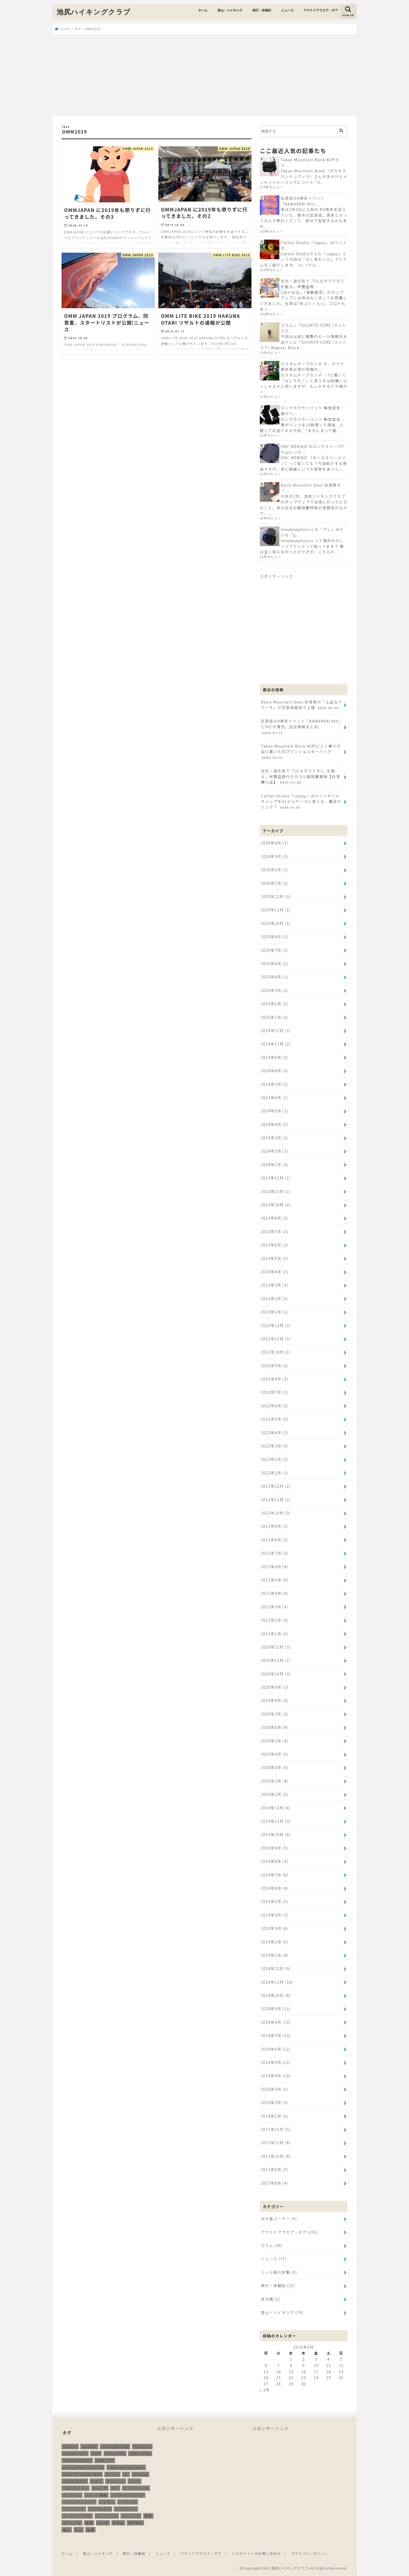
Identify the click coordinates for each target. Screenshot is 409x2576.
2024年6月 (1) (274, 1097)
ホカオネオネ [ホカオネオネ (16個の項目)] (100, 2509)
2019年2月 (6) (274, 1941)
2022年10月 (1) (276, 1352)
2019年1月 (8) (274, 1955)
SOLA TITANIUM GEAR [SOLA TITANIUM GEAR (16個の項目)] (82, 2474)
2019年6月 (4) (274, 1888)
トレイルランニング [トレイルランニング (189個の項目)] (79, 2502)
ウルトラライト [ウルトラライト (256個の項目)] (75, 2488)
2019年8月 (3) (274, 1861)
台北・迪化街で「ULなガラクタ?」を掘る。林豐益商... (313, 283)
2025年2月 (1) (274, 1003)
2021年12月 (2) (276, 1486)
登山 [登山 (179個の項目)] (66, 2529)
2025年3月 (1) (274, 990)
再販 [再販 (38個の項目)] (148, 2516)
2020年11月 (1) (276, 1660)
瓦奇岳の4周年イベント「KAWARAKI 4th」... (303, 201)
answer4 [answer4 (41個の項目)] (89, 2446)
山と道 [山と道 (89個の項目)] (103, 2523)
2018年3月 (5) (274, 2089)
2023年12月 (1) (276, 1177)
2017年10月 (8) (276, 2156)
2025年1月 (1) (274, 1017)
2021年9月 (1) (274, 1526)
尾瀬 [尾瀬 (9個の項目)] (89, 2523)
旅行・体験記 (261, 10)
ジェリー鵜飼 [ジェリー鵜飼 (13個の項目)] (96, 2495)
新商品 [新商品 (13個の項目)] (118, 2523)
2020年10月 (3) (276, 1673)
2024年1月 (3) (274, 1164)
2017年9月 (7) (274, 2169)
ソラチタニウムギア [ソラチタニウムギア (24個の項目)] (127, 2495)
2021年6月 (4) (274, 1566)
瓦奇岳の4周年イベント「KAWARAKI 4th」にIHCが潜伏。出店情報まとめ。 (301, 726)
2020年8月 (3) (274, 1700)
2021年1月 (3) (274, 1633)
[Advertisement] (204, 75)
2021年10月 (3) (276, 1513)
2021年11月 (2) (276, 1499)
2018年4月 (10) (276, 2075)
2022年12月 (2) (276, 1325)
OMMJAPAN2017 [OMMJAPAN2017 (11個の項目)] (77, 2460)
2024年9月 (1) (274, 1057)
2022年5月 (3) (274, 1419)
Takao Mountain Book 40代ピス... (310, 162)
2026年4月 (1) (274, 842)
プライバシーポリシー (309, 2553)
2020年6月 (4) (274, 1727)
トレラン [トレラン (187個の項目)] (107, 2502)
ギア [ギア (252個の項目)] (115, 2488)
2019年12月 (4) (276, 1807)
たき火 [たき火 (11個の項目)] (96, 2481)
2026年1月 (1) (274, 883)
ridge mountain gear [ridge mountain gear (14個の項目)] (126, 2467)
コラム (271, 2245)
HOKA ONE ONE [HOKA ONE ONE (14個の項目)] (115, 2446)
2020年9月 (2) (274, 1687)
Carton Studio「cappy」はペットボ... (314, 245)
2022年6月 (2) (274, 1405)
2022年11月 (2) (276, 1338)
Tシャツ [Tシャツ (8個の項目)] (112, 2474)
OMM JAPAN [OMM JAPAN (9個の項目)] (140, 2453)
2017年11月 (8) (276, 2142)
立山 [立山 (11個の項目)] (78, 2529)
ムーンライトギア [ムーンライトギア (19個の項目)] (77, 2516)
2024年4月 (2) (274, 1124)
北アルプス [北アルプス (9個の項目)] (72, 2523)
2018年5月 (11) (276, 2062)
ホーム (203, 10)
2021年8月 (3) (274, 1539)
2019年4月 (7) (274, 1915)
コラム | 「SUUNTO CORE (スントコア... (313, 328)
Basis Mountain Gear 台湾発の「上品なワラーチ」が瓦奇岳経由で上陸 (301, 705)
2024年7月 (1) (274, 1084)
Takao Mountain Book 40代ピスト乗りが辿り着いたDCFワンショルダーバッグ (301, 751)
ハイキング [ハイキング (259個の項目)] (127, 2502)
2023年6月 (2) (274, 1244)
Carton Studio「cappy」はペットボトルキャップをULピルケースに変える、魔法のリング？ (301, 801)
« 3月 (265, 2389)
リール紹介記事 (279, 2272)
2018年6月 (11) (276, 2049)
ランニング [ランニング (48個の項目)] (131, 2516)
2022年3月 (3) (274, 1445)
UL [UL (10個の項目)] (126, 2474)
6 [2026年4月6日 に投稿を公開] (266, 2365)
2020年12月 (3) (276, 1647)
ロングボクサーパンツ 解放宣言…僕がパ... (313, 410)
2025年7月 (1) (274, 950)
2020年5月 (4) (274, 1740)
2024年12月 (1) (276, 1030)
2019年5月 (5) (274, 1901)
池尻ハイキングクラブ (94, 12)
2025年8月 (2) (274, 936)
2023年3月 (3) (274, 1285)
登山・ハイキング (230, 10)
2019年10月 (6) (276, 1834)
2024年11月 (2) (276, 1043)
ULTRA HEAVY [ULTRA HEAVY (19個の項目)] (75, 2481)
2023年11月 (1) (276, 1191)
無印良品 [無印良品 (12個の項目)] (135, 2523)
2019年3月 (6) (274, 1928)
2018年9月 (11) (276, 2008)
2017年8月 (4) (274, 2183)
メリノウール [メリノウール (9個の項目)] (107, 2516)
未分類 (270, 2299)
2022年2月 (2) (274, 1459)
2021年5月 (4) (274, 1580)
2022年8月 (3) (274, 1378)
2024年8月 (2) (274, 1070)
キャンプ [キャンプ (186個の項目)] (100, 2488)
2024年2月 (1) (274, 1151)
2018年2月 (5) (274, 2102)
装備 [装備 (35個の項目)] (90, 2529)
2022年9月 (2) (274, 1365)
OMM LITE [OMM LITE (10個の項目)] (104, 2460)
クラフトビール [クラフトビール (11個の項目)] (135, 2488)
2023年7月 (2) (274, 1231)
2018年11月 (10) (277, 1982)
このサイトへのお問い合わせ (256, 2553)
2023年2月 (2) (274, 1298)
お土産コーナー (279, 2218)
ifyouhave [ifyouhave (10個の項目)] (142, 2446)
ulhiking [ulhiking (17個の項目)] (140, 2474)
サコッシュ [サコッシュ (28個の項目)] (72, 2495)
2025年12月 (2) (276, 896)
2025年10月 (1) (276, 923)
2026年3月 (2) (274, 856)
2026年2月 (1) (274, 869)
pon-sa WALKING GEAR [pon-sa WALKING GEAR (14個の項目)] (83, 2467)
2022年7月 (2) (274, 1392)
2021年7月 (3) (274, 1553)
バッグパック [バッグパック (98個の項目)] (74, 2509)
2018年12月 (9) (276, 1968)
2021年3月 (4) (274, 1606)
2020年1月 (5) (274, 1794)
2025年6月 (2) (274, 963)
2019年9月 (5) (274, 1848)
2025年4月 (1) (274, 976)
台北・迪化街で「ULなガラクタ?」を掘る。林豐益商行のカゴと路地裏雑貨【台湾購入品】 (300, 776)
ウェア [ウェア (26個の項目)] (134, 2481)
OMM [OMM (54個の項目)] (96, 2453)
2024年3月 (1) (274, 1137)
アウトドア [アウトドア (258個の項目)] (115, 2481)
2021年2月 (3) (274, 1620)
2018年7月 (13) (276, 2035)
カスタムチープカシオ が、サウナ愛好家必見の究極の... (312, 366)
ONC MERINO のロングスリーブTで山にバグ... (312, 449)
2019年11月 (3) (276, 1821)
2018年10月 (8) (276, 1995)
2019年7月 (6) (274, 1874)
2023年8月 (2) (274, 1218)
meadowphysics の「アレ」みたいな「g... (312, 532)
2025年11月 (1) (276, 909)
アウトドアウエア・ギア (321, 10)
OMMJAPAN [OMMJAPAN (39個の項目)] (115, 2453)
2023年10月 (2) (276, 1204)
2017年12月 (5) (276, 2129)
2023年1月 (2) (274, 1311)
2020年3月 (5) (274, 1767)
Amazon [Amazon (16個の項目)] (70, 2446)
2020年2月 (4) (274, 1781)
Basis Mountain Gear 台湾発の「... (311, 487)
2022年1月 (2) (274, 1472)
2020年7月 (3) (274, 1714)
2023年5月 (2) (274, 1258)
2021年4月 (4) (274, 1593)
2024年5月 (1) (274, 1110)
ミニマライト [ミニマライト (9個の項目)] (126, 2509)
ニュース (287, 10)
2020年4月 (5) (274, 1754)
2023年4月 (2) (274, 1271)
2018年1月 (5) (274, 2116)
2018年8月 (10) (276, 2022)
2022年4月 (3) (274, 1432)
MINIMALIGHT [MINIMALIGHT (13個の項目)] (75, 2453)
